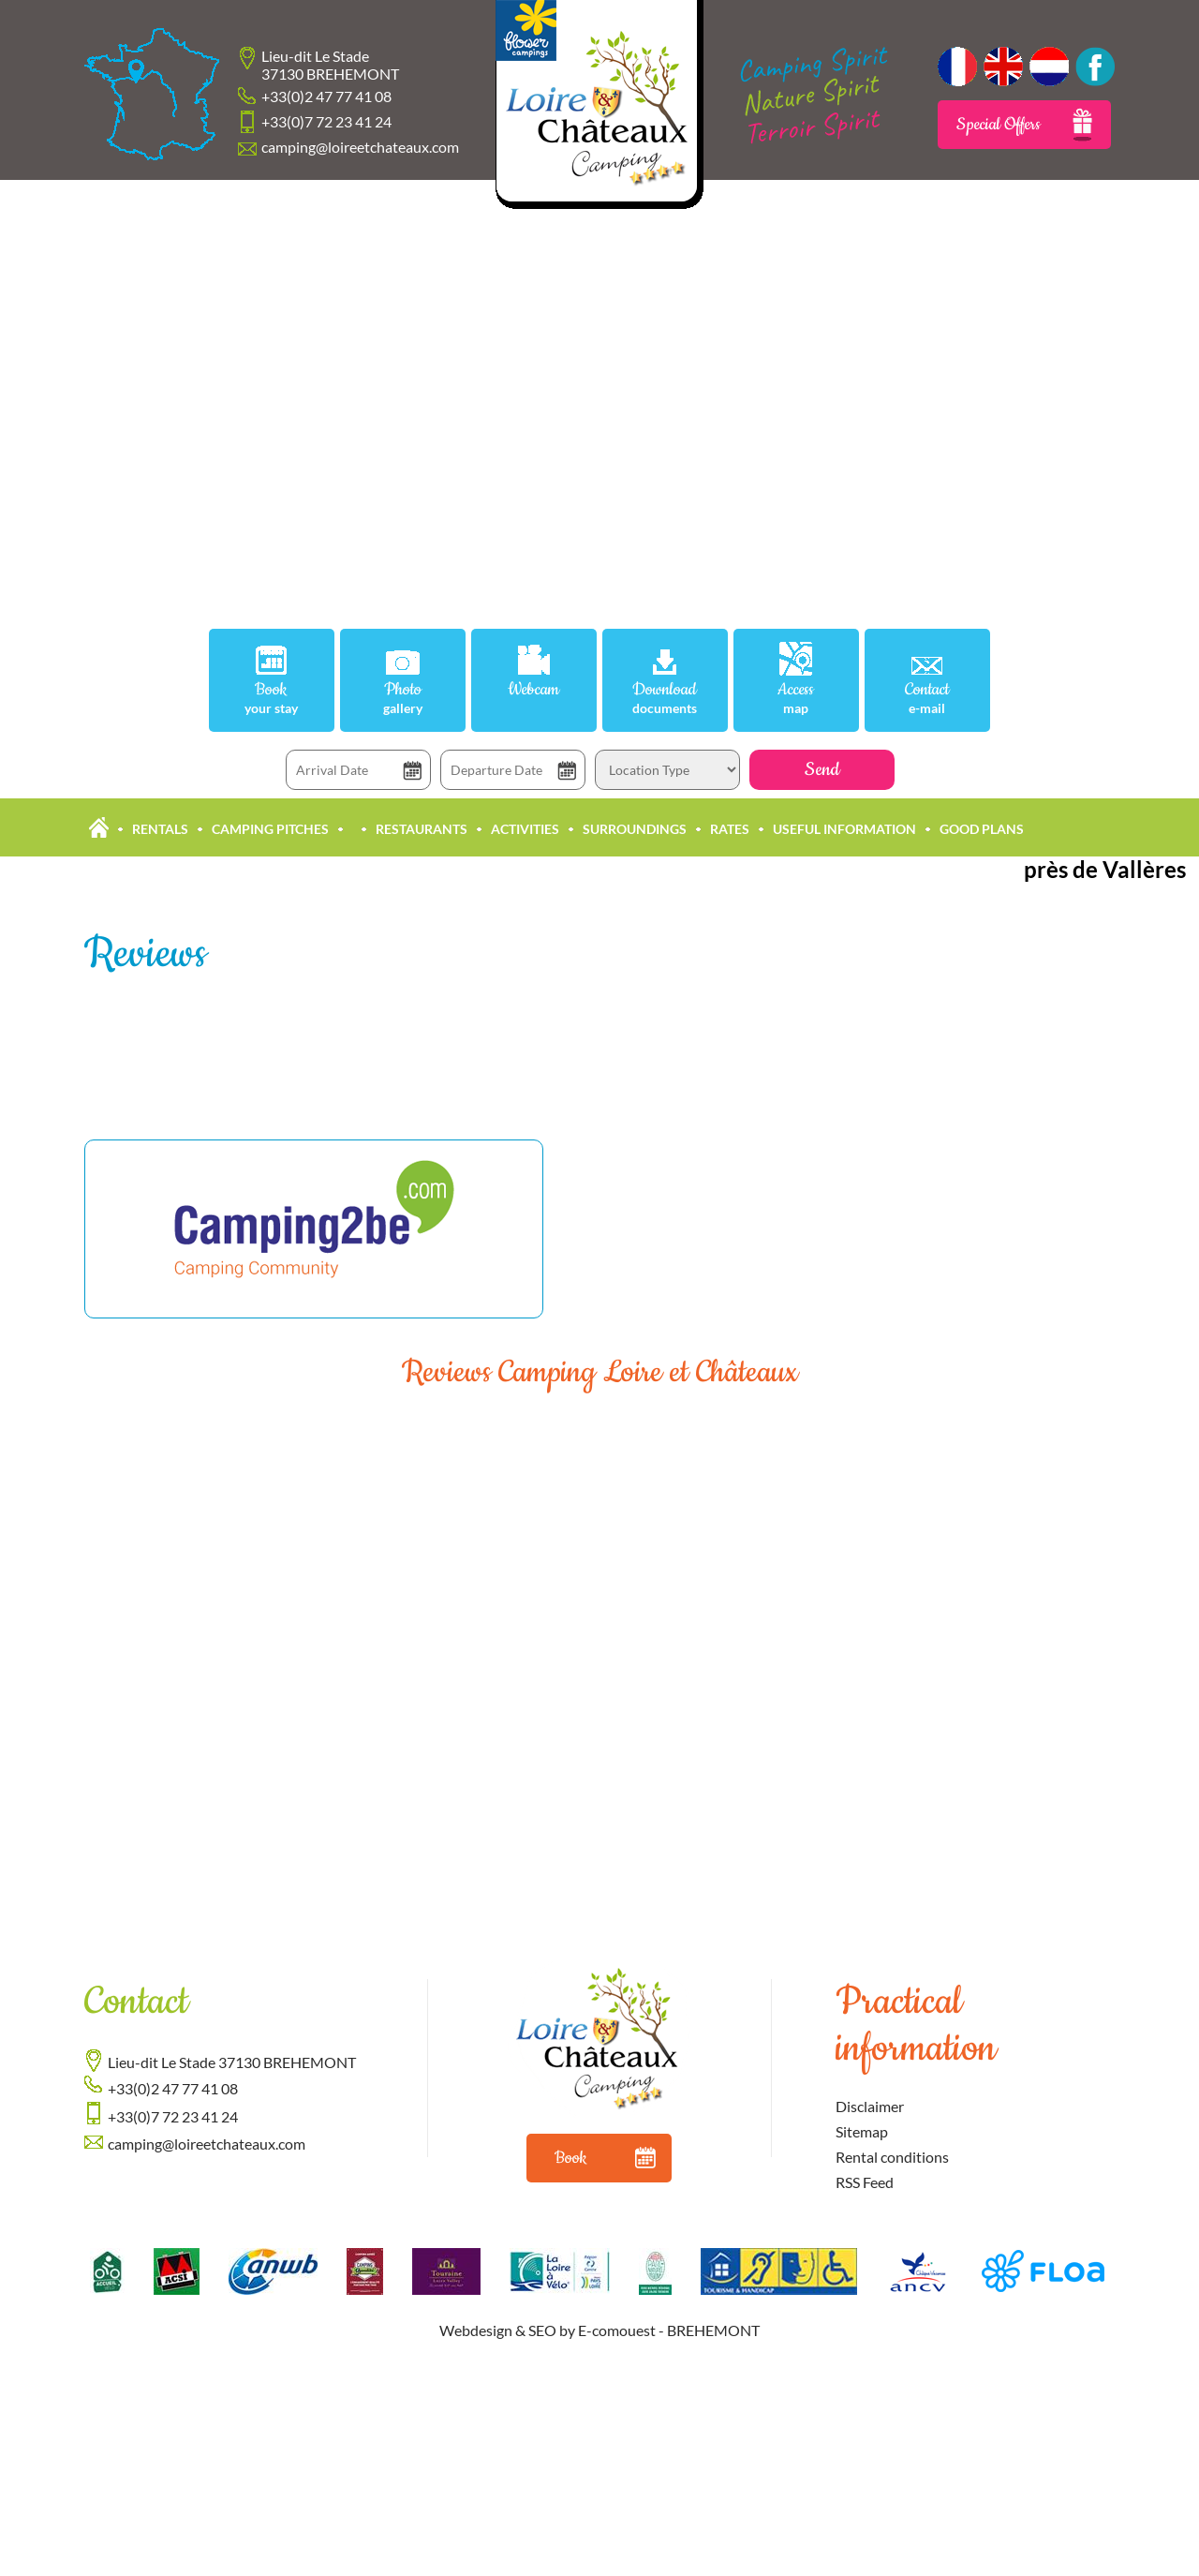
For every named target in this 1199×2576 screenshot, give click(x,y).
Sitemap (862, 2131)
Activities (525, 829)
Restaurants (421, 829)
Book (271, 697)
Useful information (844, 829)
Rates (729, 829)
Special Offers (1024, 124)
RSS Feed (865, 2182)
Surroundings (635, 829)
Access (796, 697)
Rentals (160, 829)
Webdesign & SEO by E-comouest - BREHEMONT (599, 2330)
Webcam (533, 690)
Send (822, 769)
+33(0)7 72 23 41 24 (326, 121)
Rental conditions (892, 2157)
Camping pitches (270, 829)
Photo (403, 697)
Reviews (145, 954)
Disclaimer (870, 2106)
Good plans (982, 829)
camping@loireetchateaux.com (360, 147)
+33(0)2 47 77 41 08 (326, 96)
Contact (927, 697)
